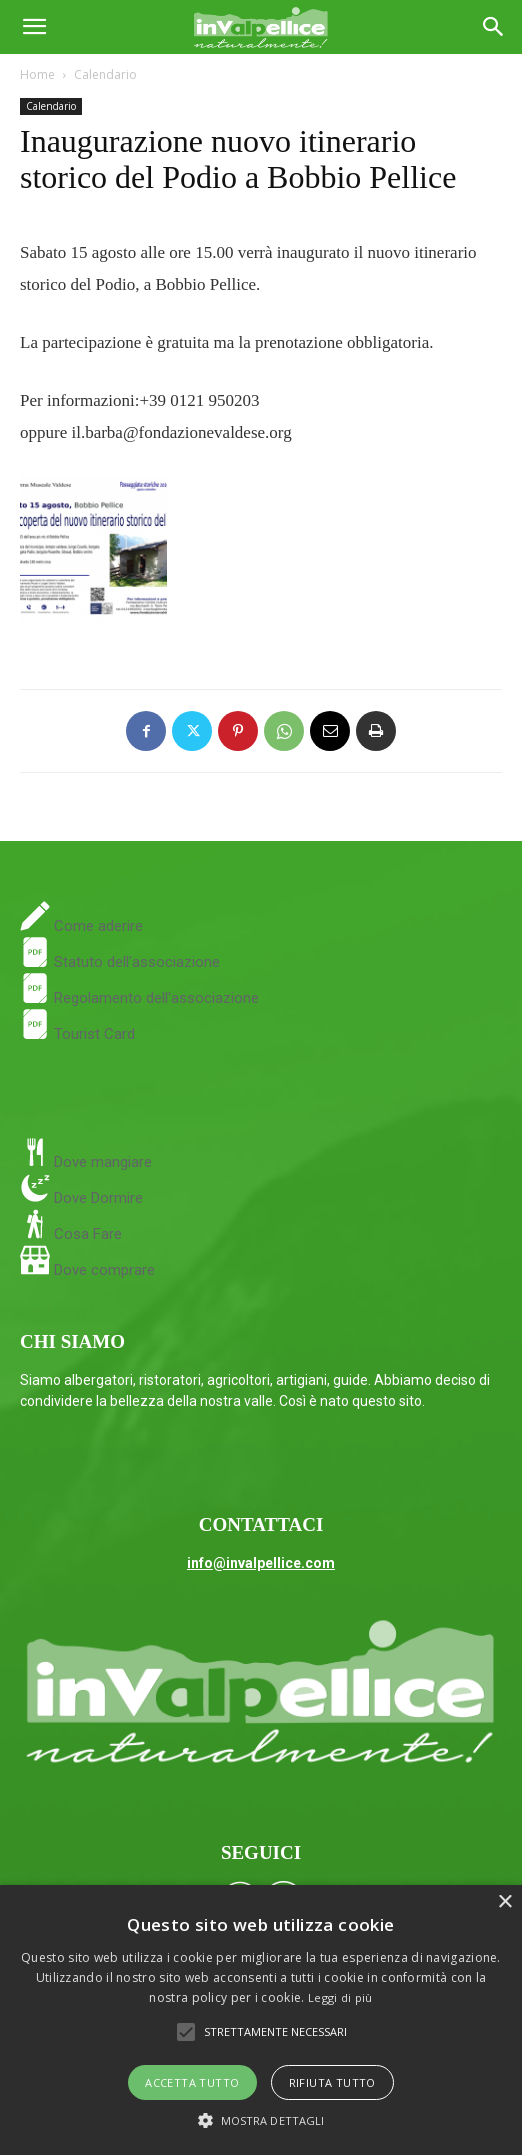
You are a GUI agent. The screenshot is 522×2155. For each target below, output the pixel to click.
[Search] (494, 27)
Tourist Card (77, 1034)
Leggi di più (340, 1997)
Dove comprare (104, 1270)
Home (37, 74)
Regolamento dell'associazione (139, 998)
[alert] (261, 2020)
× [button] (504, 1902)
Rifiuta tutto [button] (332, 2082)
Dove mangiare (101, 1162)
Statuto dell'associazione (120, 962)
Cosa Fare (86, 1234)
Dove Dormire (96, 1198)
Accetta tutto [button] (192, 2082)
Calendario (105, 74)
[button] (34, 27)
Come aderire (96, 926)
